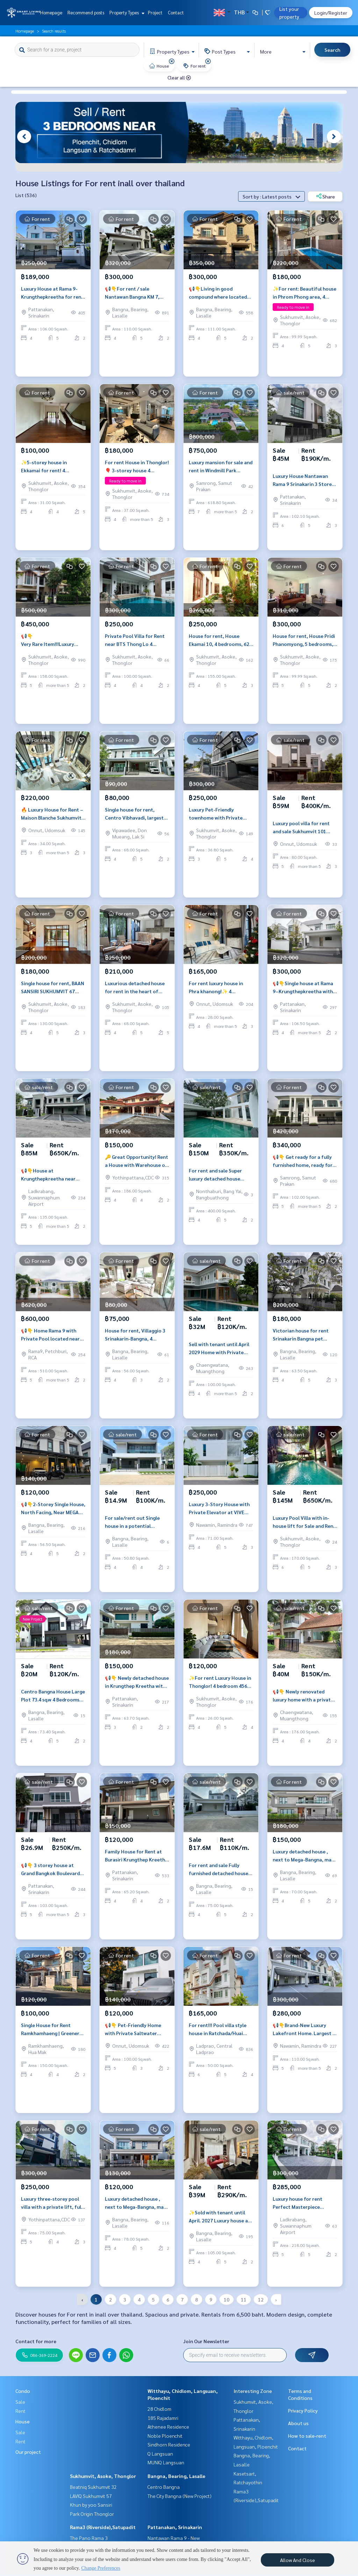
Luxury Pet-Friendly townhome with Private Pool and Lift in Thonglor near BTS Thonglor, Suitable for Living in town (219, 822)
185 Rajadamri (163, 2418)
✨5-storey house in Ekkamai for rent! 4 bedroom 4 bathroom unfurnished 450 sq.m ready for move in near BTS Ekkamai (52, 475)
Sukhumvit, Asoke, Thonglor (103, 2476)
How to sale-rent (307, 2435)
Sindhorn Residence (169, 2444)
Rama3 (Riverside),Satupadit (103, 2527)
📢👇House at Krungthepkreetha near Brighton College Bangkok (51, 1183)
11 (243, 2299)
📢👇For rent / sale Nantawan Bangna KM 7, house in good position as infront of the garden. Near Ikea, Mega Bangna (136, 301)
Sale (20, 2402)
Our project (28, 2452)
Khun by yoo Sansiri (91, 2504)
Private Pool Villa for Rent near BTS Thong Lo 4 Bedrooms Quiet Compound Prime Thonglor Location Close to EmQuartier (136, 648)
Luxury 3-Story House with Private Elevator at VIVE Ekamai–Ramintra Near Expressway (219, 1517)
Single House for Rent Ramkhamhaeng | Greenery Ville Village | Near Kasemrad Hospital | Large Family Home (51, 2038)
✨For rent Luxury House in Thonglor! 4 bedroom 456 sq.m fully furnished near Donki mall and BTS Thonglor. (220, 1690)
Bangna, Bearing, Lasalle (176, 2476)
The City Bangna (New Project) (180, 2496)
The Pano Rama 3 (89, 2538)
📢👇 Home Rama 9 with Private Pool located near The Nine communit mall (50, 1343)
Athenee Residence (168, 2426)
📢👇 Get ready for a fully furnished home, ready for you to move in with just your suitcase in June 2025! (303, 1169)
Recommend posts (85, 12)
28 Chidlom (159, 2409)
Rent (20, 2411)
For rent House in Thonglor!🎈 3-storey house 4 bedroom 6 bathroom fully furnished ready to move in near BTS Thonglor (137, 475)
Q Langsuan (160, 2453)
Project (155, 12)
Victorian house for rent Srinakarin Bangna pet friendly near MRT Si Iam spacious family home (301, 1343)
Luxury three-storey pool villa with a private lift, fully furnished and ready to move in (53, 2211)
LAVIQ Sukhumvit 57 (91, 2496)
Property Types (126, 12)
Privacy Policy (303, 2410)
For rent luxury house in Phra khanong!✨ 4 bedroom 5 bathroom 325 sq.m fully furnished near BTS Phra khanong (218, 996)
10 (226, 2299)
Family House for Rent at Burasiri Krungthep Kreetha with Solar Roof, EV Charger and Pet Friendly (137, 1864)
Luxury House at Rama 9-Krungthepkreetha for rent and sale (52, 301)
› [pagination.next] (276, 2299)
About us (298, 2423)
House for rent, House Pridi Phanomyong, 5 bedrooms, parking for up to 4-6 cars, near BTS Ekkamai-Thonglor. (304, 648)
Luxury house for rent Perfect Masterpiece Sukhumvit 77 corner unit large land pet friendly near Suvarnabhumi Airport (304, 2211)
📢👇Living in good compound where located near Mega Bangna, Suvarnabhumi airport (218, 301)
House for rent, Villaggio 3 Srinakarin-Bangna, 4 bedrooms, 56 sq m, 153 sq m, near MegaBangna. (135, 1343)
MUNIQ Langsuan (166, 2462)
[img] (171, 61)
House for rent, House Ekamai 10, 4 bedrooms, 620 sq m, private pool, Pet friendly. (220, 648)
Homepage (51, 12)
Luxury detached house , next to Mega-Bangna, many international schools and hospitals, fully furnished (305, 1864)
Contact (176, 12)
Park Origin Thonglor (92, 2514)
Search (332, 50)
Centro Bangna (164, 2487)
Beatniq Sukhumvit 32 (93, 2487)
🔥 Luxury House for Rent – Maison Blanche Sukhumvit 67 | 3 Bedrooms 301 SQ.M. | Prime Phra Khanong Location (52, 822)
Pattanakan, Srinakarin (175, 2527)
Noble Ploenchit (165, 2435)
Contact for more (35, 2341)
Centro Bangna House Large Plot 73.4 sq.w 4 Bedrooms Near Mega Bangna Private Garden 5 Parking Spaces (53, 1704)
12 (261, 2299)
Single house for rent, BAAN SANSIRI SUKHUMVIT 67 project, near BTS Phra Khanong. (52, 996)
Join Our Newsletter (206, 2341)
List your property (289, 13)
